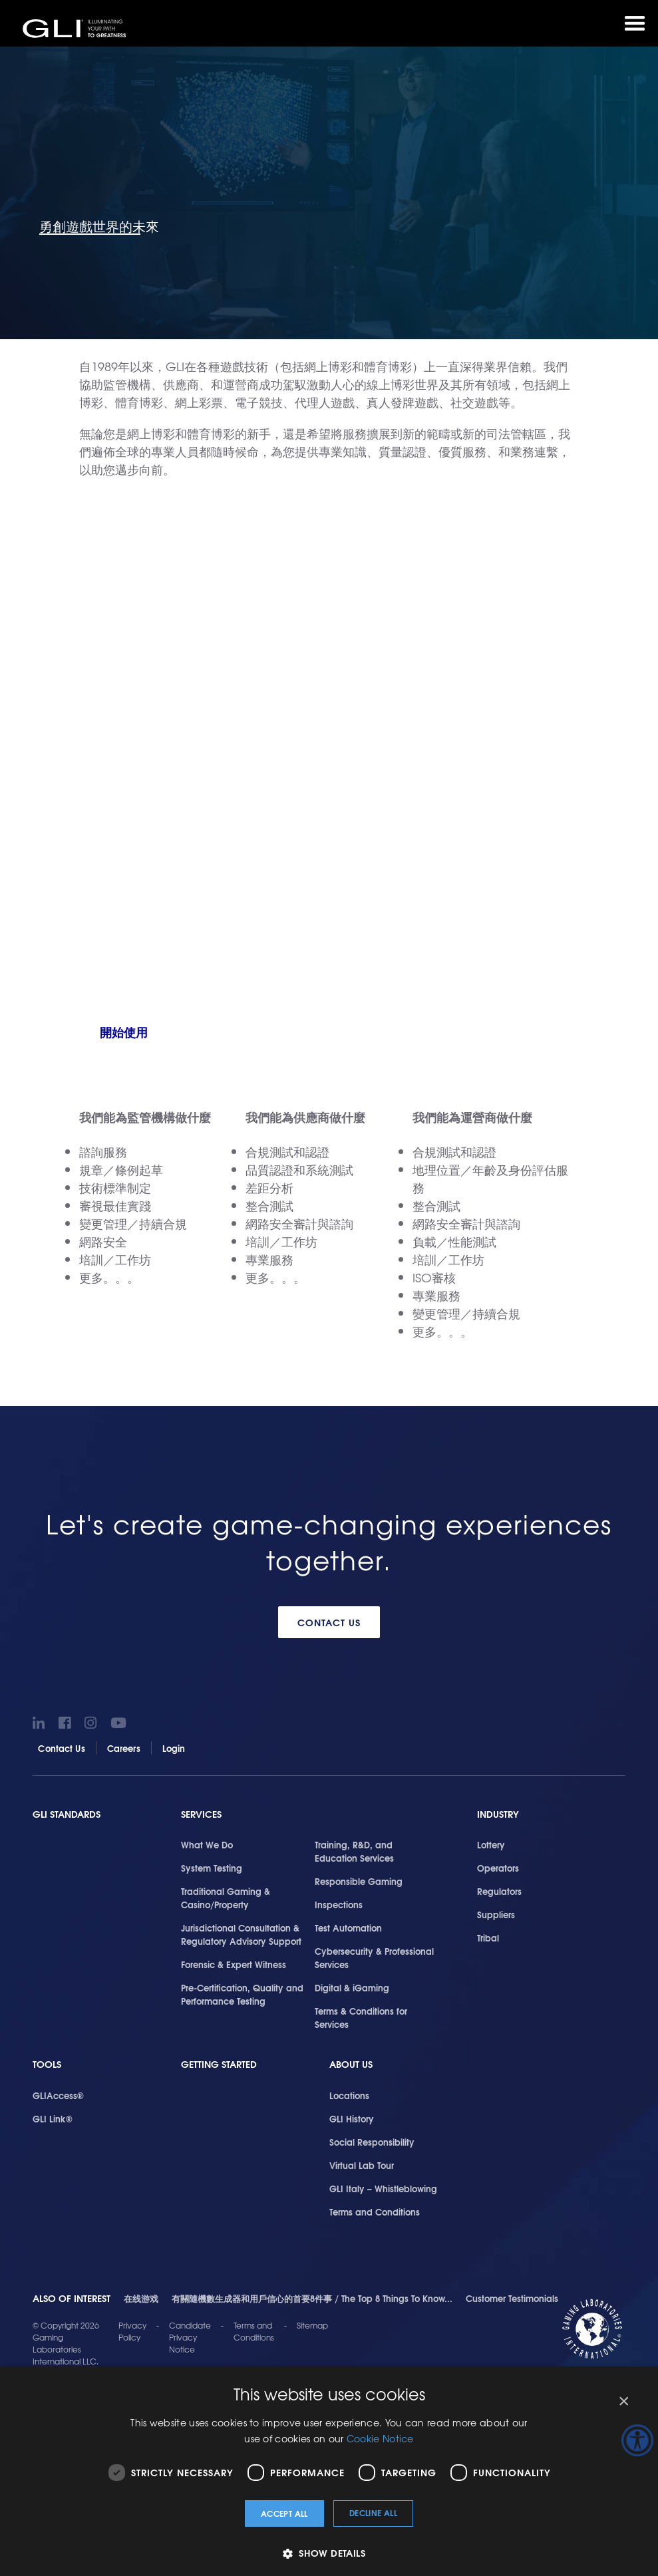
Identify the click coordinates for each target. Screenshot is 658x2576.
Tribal (488, 1937)
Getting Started (219, 2064)
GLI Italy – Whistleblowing (383, 2188)
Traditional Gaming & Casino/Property (225, 1897)
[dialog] (329, 2471)
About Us (351, 2064)
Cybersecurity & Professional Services (374, 1957)
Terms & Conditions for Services (361, 2017)
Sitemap (312, 2325)
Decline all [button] (373, 2512)
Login (174, 1748)
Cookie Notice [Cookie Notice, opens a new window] (380, 2438)
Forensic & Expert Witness (233, 1964)
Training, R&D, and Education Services (354, 1851)
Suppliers (496, 1914)
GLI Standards (66, 1814)
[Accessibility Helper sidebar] (637, 2440)
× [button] (623, 2401)
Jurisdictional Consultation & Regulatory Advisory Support (241, 1934)
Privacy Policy (132, 2331)
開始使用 (124, 1032)
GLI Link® (53, 2118)
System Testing (211, 1867)
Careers (123, 1748)
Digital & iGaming (352, 1987)
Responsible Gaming (359, 1881)
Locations (349, 2095)
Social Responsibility (371, 2141)
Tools (47, 2064)
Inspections (339, 1904)
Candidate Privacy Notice (190, 2337)
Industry (498, 1814)
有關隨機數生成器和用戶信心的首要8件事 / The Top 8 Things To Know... (312, 2298)
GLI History (351, 2118)
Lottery (491, 1844)
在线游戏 (141, 2298)
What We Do (207, 1844)
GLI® (76, 29)
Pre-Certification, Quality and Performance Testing (242, 1994)
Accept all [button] (284, 2513)
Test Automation (348, 1927)
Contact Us (329, 1622)
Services (201, 1814)
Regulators (499, 1891)
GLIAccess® (58, 2095)
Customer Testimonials (512, 2298)
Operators (498, 1867)
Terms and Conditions (374, 2211)
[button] (329, 2553)
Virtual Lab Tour (361, 2165)
